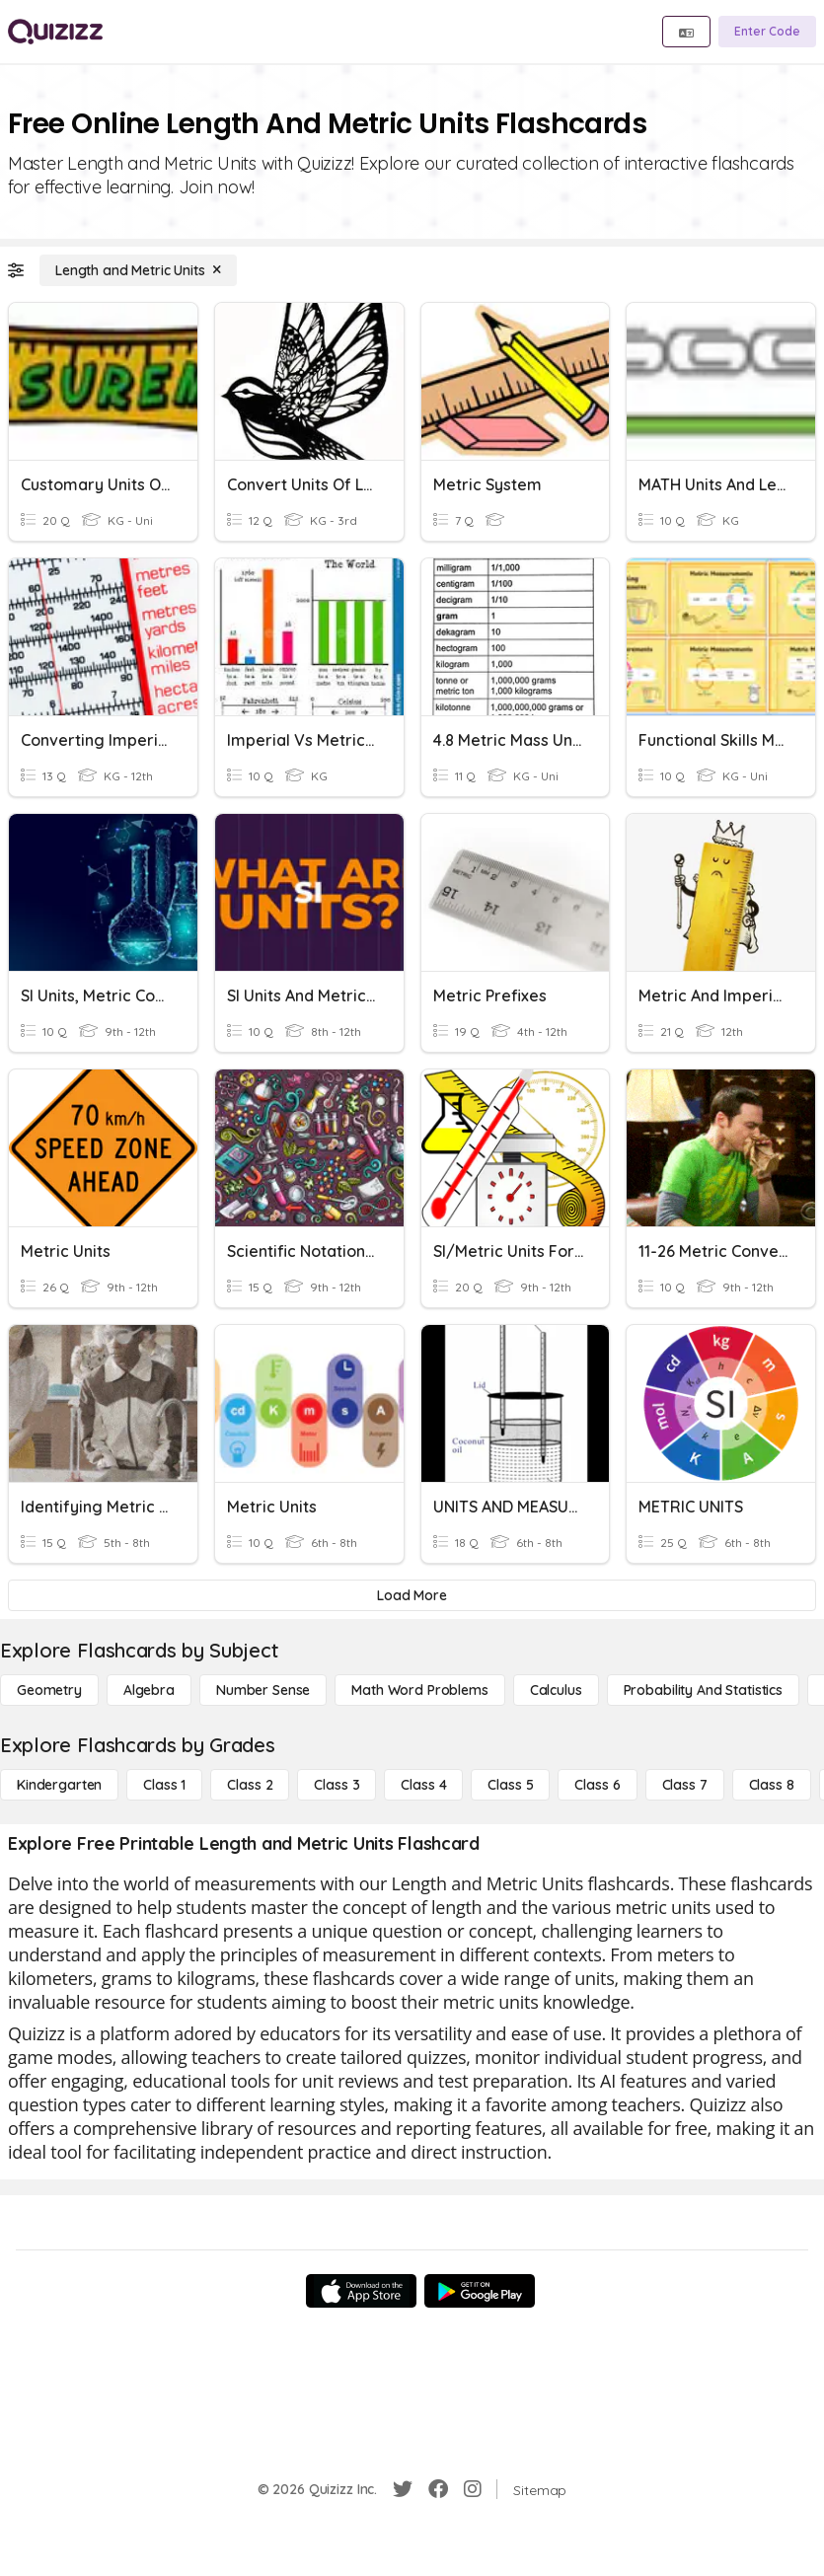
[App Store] (361, 2291)
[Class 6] (597, 1785)
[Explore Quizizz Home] (55, 31)
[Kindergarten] (59, 1785)
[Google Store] (479, 2291)
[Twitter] (402, 2489)
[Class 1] (164, 1785)
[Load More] (412, 1595)
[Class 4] (423, 1785)
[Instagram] (473, 2489)
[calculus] (556, 1690)
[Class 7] (684, 1785)
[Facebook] (438, 2489)
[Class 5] (510, 1785)
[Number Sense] (263, 1690)
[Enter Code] (767, 31)
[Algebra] (149, 1690)
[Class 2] (249, 1785)
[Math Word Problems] (419, 1690)
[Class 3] (336, 1785)
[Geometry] (49, 1690)
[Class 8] (771, 1785)
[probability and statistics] (703, 1690)
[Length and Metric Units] (138, 270)
